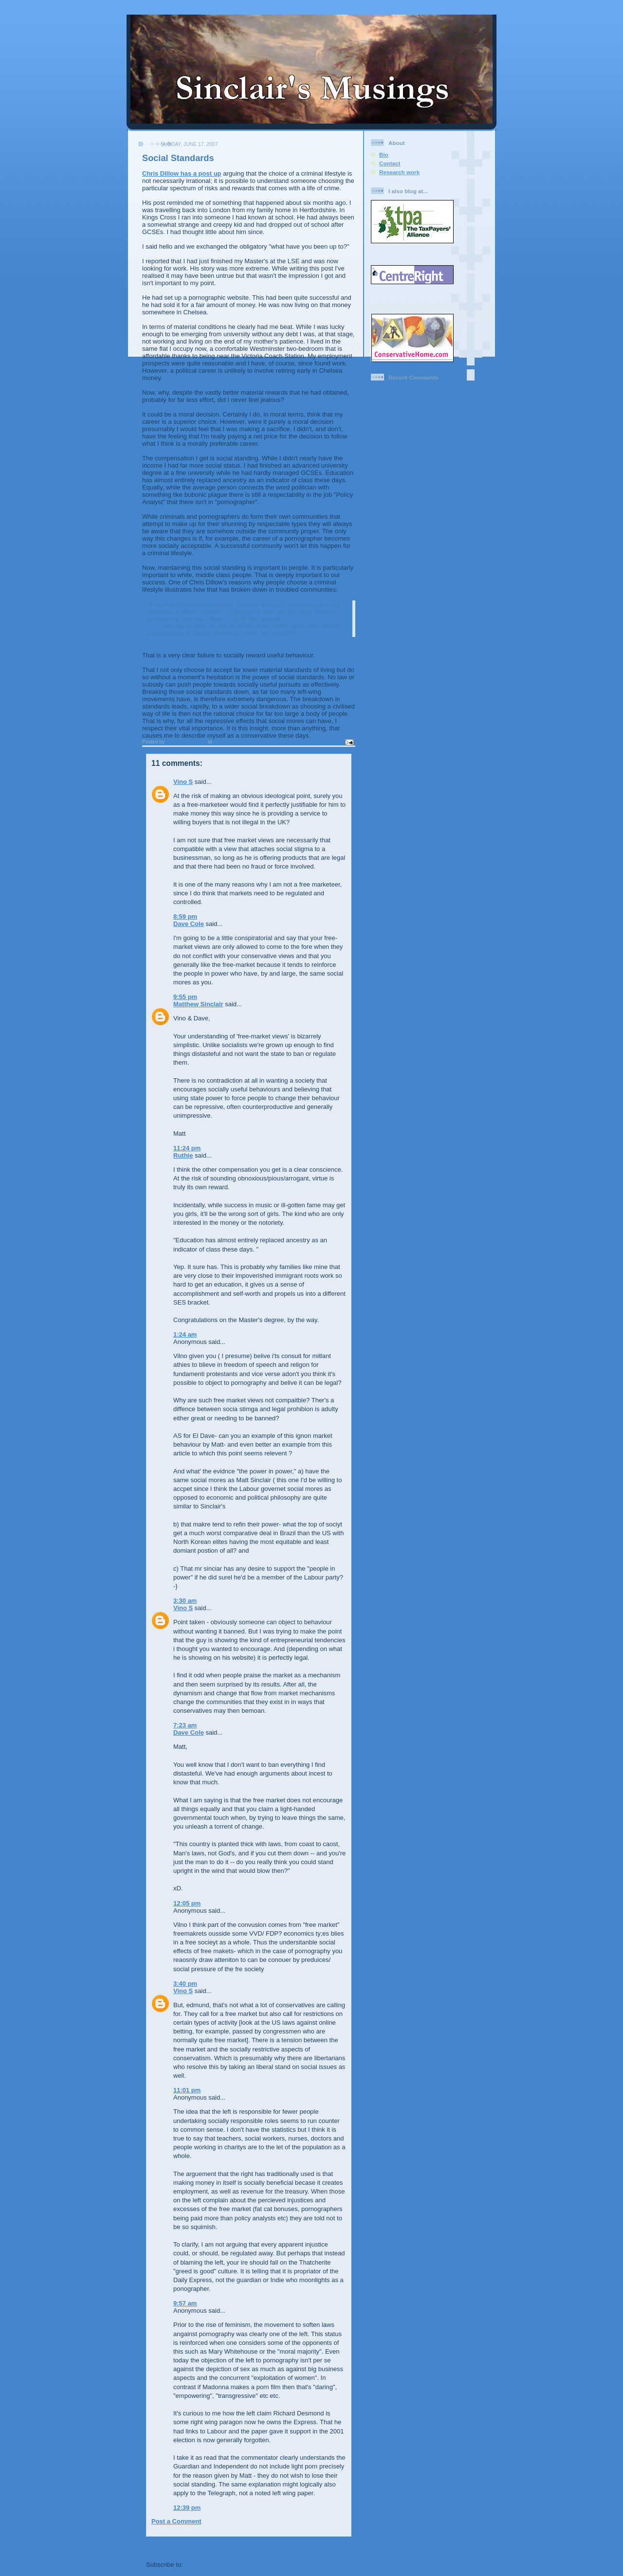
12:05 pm (187, 1903)
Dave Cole (188, 923)
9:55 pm (185, 996)
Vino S (183, 781)
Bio (383, 154)
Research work (399, 172)
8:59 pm (185, 916)
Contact (390, 163)
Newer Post (163, 2547)
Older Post (335, 2547)
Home (249, 2547)
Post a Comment (176, 2521)
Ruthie (183, 1155)
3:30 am (185, 1600)
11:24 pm (187, 1148)
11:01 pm (187, 2090)
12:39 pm (187, 2507)
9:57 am (185, 2303)
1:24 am (185, 1334)
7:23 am (185, 1725)
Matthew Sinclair (198, 1004)
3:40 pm (185, 1983)
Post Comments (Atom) (220, 2564)
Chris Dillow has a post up (181, 173)
